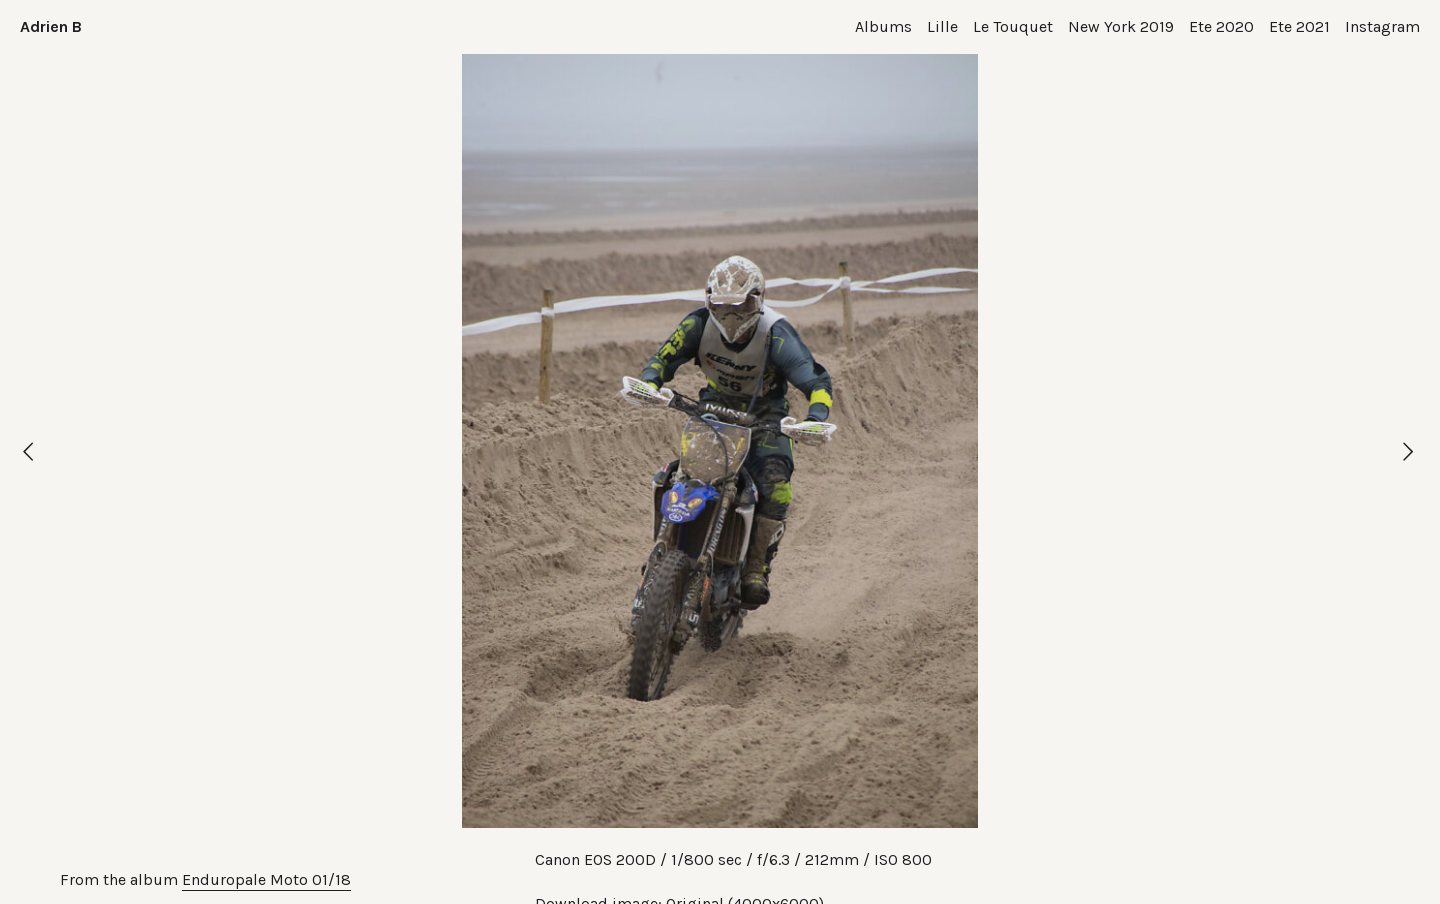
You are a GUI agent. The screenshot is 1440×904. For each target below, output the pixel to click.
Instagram (1382, 26)
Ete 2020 (1221, 26)
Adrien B (51, 26)
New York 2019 (1121, 26)
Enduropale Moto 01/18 (266, 879)
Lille (942, 26)
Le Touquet (1013, 26)
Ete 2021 (1299, 26)
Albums (883, 26)
